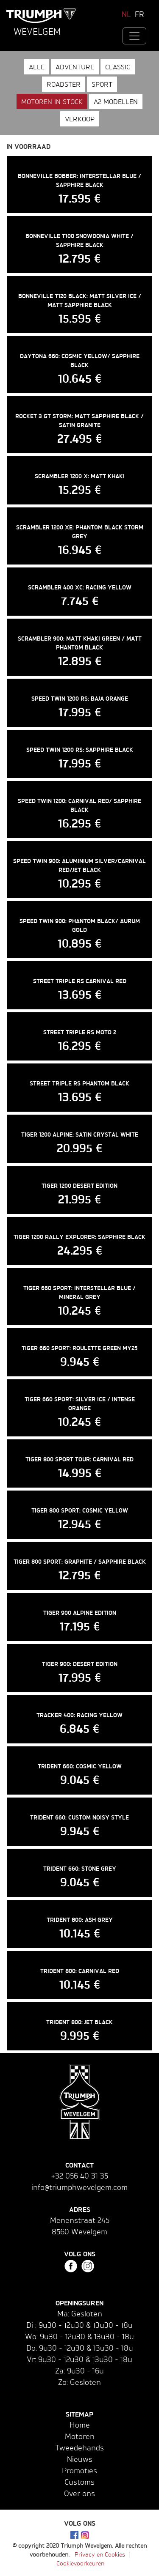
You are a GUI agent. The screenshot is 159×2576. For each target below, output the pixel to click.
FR (139, 14)
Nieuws (79, 2459)
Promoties (79, 2470)
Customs (79, 2481)
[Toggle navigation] (134, 35)
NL (126, 14)
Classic (117, 67)
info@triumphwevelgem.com (79, 2187)
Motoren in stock (52, 101)
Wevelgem (37, 31)
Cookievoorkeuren (80, 2563)
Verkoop (80, 119)
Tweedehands (79, 2447)
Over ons (79, 2493)
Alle (37, 67)
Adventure (75, 67)
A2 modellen (116, 101)
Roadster (64, 84)
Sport (102, 84)
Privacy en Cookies (100, 2554)
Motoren (80, 2436)
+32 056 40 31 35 (79, 2175)
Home (80, 2424)
